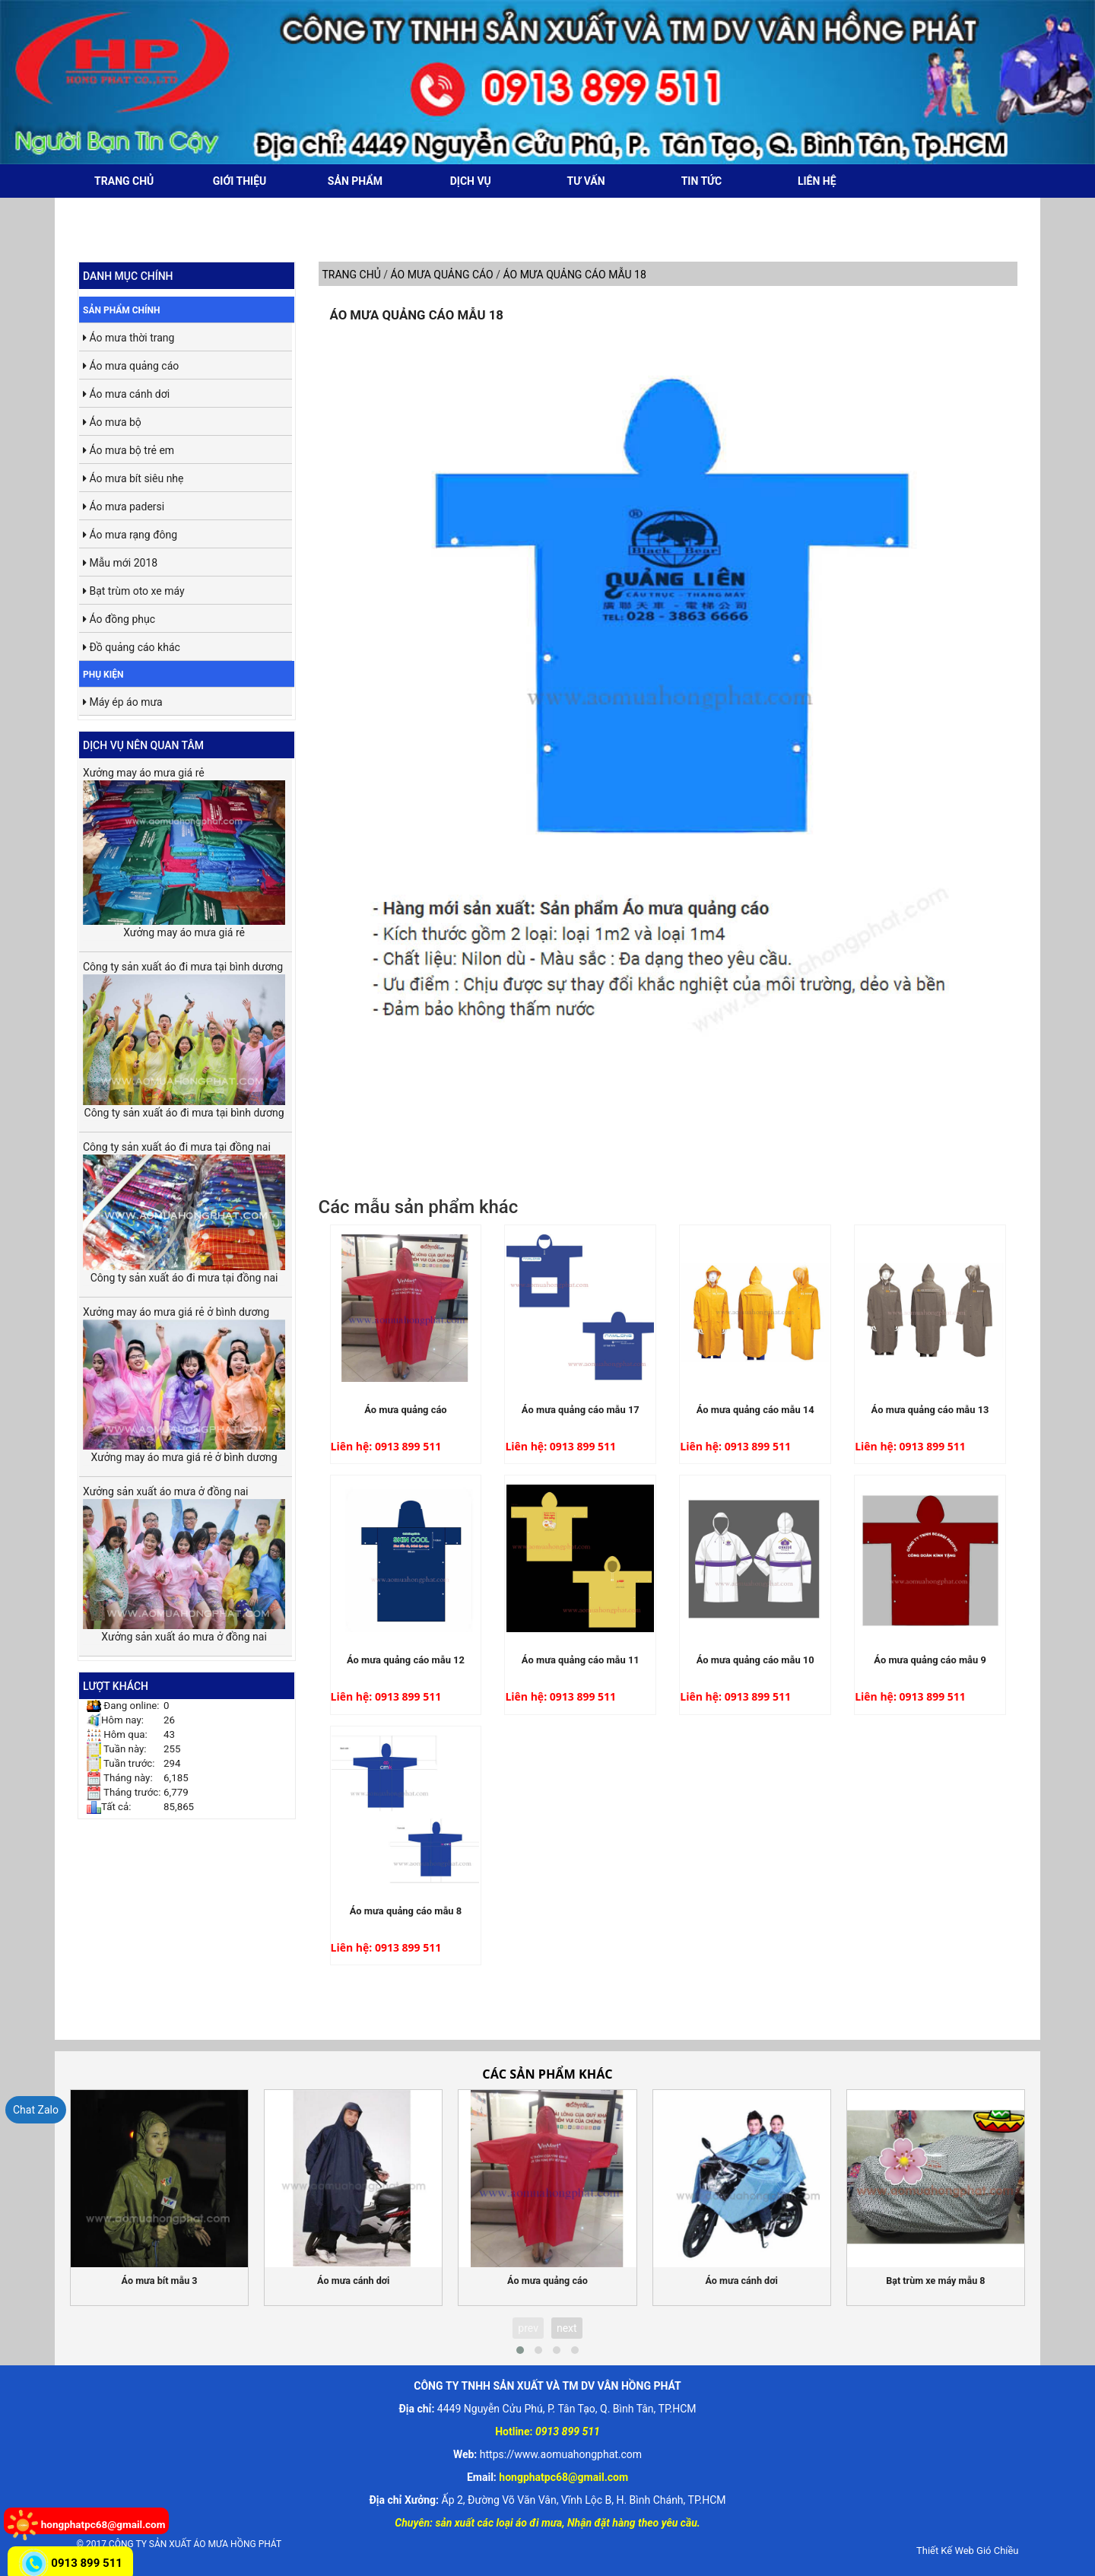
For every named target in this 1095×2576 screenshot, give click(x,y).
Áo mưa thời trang (128, 338)
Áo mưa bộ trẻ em (128, 450)
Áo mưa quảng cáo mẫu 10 (755, 1660)
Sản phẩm (355, 181)
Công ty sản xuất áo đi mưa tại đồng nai (184, 1205)
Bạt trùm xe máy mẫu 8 (935, 2281)
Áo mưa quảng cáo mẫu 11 (581, 1660)
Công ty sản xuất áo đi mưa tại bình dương (184, 1032)
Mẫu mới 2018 (120, 563)
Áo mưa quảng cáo (131, 366)
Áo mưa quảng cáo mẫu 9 (930, 1660)
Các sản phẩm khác (547, 2074)
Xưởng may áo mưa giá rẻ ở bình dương (184, 1378)
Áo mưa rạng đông (130, 535)
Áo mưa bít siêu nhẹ (133, 478)
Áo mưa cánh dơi (126, 394)
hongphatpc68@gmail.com (103, 2524)
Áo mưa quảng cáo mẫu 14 (755, 1409)
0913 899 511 (86, 2563)
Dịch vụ (470, 181)
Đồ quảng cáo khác (131, 647)
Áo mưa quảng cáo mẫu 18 (416, 314)
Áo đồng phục (119, 619)
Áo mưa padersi (123, 506)
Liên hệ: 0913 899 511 (386, 1446)
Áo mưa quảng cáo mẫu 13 (930, 1409)
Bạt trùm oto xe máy (134, 591)
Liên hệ (817, 181)
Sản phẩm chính (121, 310)
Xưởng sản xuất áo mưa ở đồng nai (184, 1557)
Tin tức (701, 181)
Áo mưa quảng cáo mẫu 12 (406, 1660)
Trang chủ (124, 181)
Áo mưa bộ (112, 422)
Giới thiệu (239, 181)
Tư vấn (586, 181)
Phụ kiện (103, 674)
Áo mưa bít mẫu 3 (160, 2281)
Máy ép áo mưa (123, 702)
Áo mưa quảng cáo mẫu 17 (581, 1409)
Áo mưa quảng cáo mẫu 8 (405, 1911)
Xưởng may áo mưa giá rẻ (184, 846)
